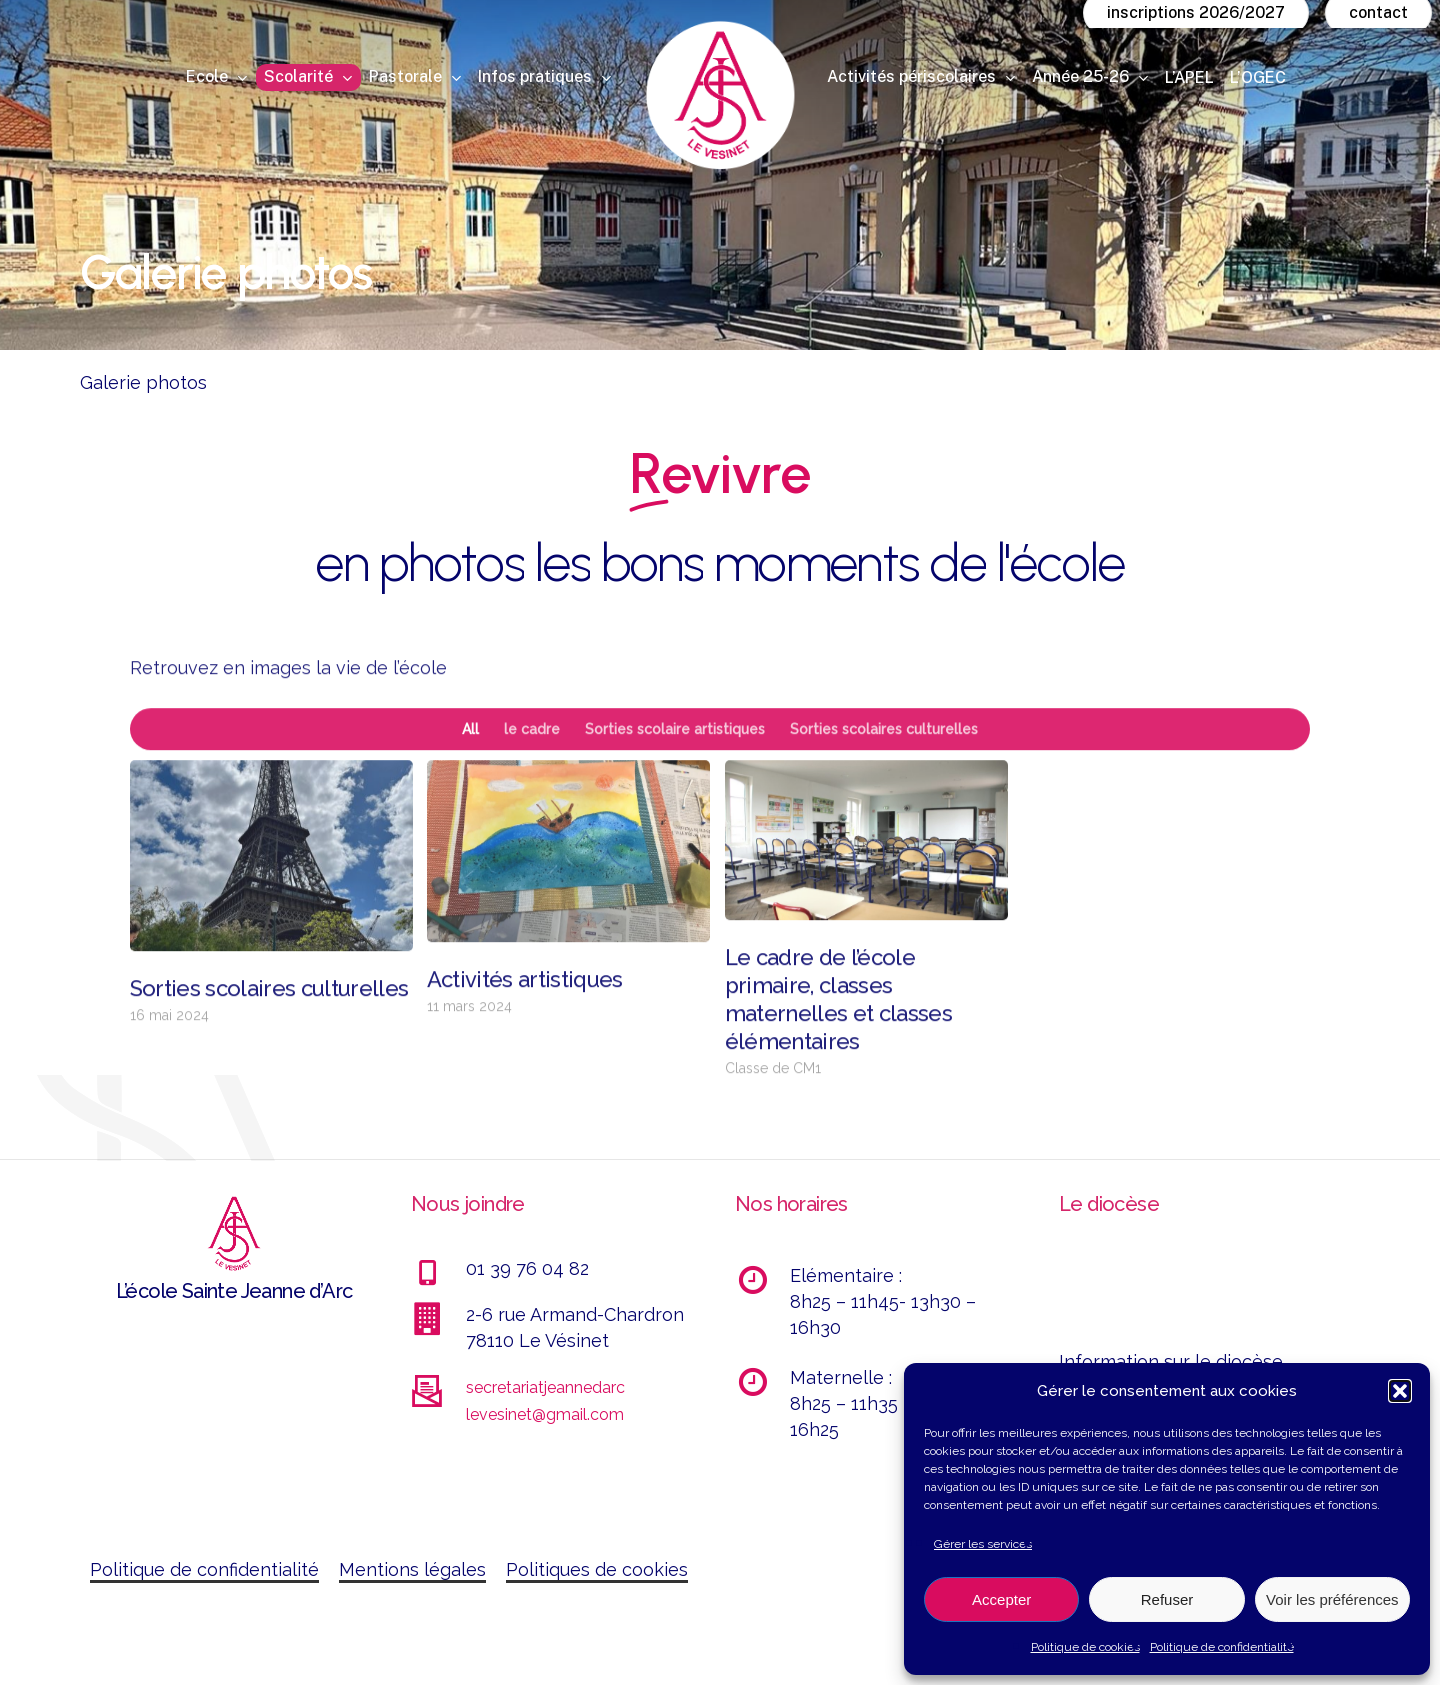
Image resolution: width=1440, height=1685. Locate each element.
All (470, 766)
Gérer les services (983, 1544)
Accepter (1001, 1599)
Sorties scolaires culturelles (884, 766)
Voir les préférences (1332, 1599)
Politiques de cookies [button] (597, 1569)
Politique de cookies (1085, 1647)
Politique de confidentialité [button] (204, 1569)
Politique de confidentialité (1222, 1647)
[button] (1400, 1391)
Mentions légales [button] (412, 1569)
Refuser (1167, 1599)
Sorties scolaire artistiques (675, 766)
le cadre (532, 766)
